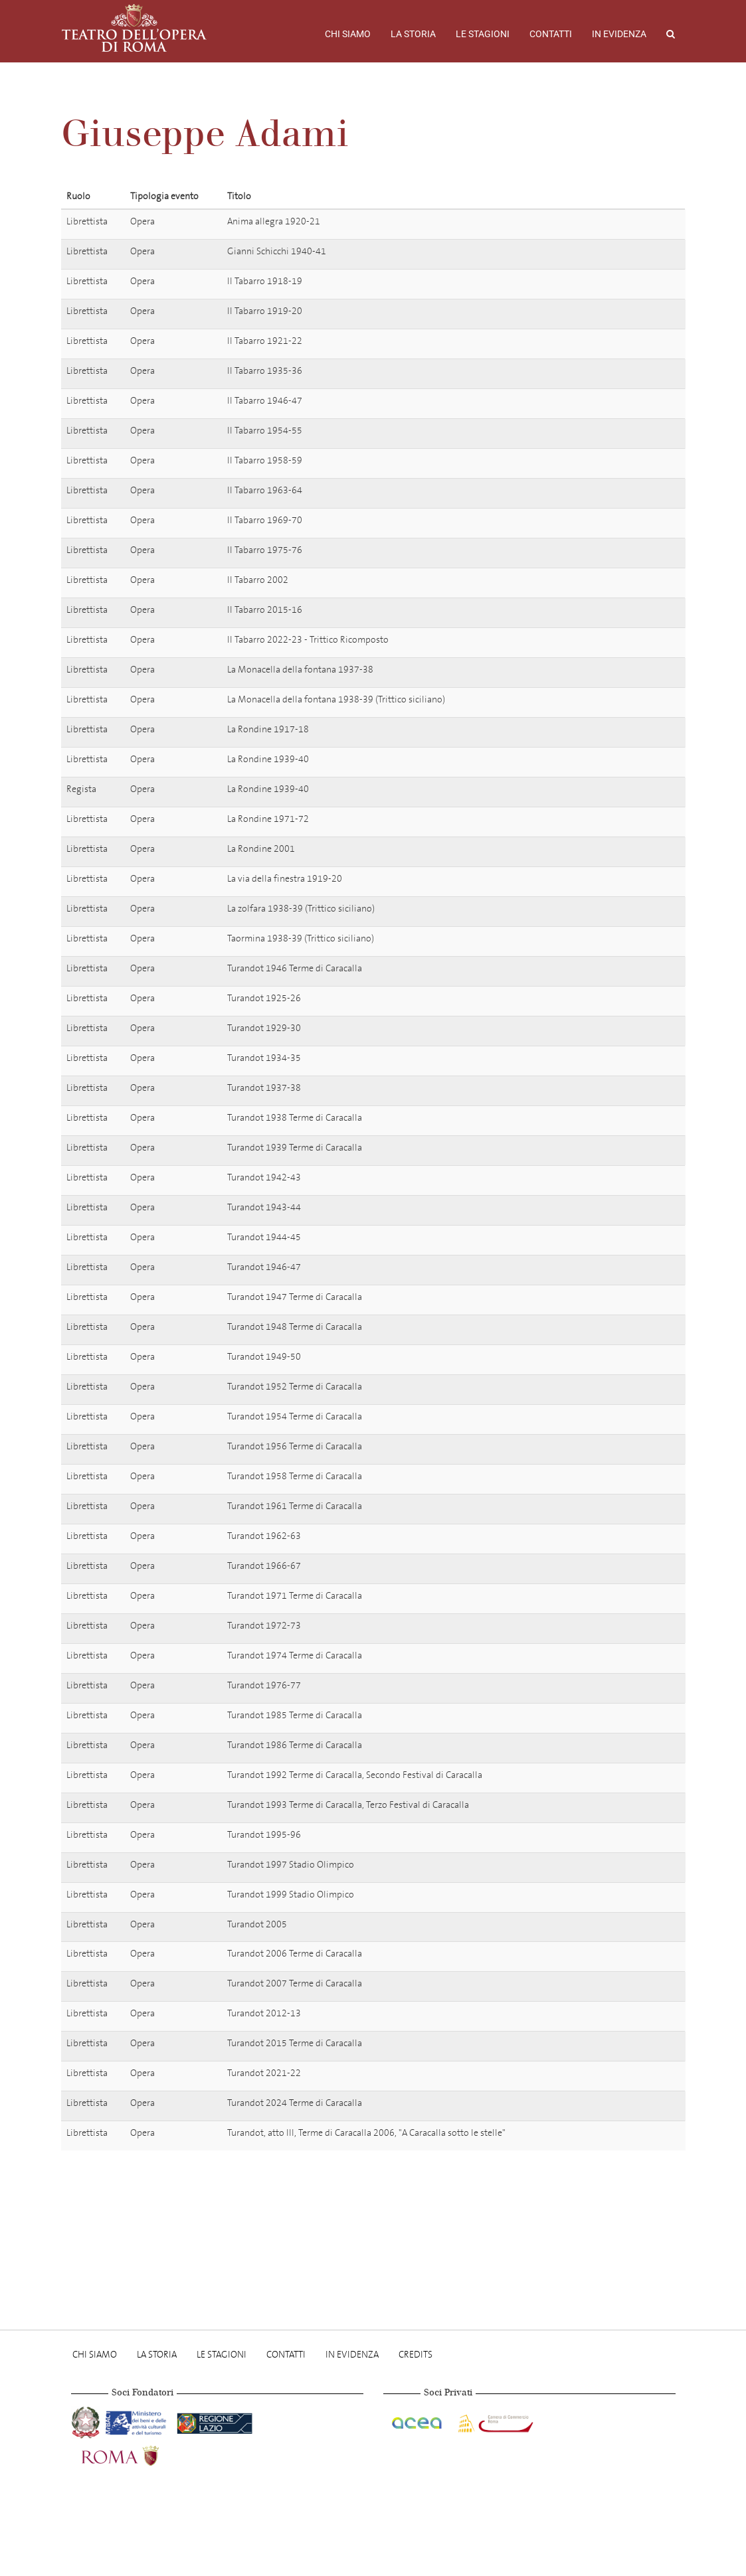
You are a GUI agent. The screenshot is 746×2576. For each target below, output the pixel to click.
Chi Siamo (348, 34)
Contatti (550, 34)
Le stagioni (483, 34)
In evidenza (619, 34)
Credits (415, 2354)
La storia (413, 34)
